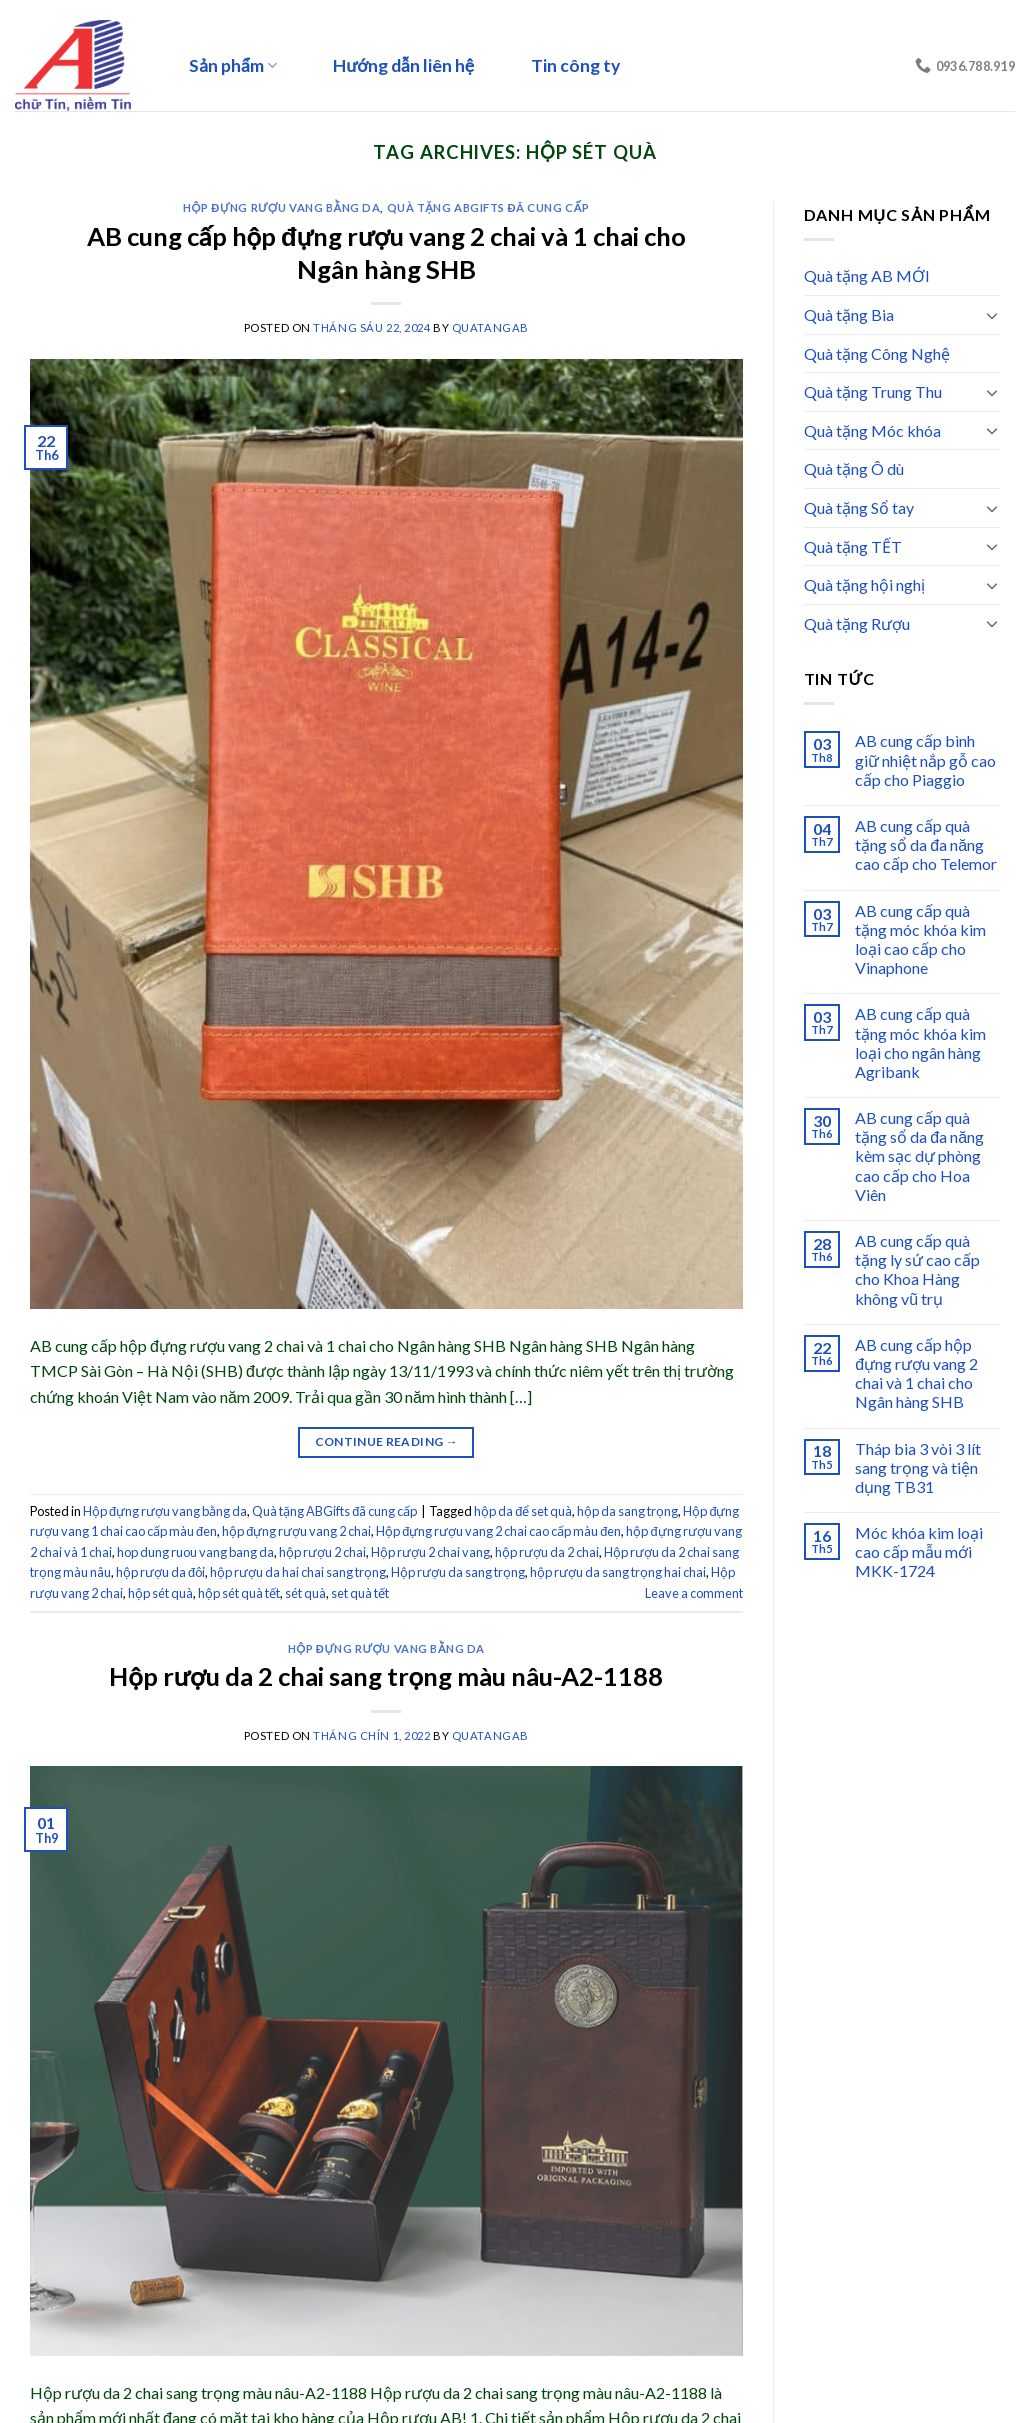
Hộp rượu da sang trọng (458, 1572)
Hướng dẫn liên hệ (403, 65)
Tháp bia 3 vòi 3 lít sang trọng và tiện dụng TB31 (918, 1467)
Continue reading (387, 1441)
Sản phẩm (233, 65)
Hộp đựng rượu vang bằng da (281, 207)
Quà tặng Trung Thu (873, 391)
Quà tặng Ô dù (854, 468)
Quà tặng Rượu (857, 623)
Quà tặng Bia (849, 314)
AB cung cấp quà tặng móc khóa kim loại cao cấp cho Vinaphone (920, 939)
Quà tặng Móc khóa (872, 430)
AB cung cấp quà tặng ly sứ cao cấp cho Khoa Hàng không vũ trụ (917, 1269)
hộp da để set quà (523, 1511)
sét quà (305, 1593)
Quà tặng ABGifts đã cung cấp (488, 207)
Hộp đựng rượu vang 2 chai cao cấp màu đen (498, 1531)
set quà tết (360, 1593)
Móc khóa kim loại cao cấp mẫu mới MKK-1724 (919, 1551)
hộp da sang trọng (627, 1511)
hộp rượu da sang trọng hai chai (618, 1572)
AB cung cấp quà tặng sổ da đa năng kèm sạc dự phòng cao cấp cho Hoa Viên (919, 1156)
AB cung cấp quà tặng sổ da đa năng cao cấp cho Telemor (926, 844)
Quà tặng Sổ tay (859, 507)
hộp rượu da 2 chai (547, 1552)
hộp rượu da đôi (160, 1572)
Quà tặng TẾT (853, 546)
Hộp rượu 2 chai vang (430, 1552)
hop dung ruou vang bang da (195, 1552)
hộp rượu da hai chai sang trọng (298, 1572)
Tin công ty (575, 65)
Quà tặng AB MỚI (867, 275)
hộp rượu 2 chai (322, 1552)
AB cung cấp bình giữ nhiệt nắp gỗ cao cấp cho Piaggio (925, 759)
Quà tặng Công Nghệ (877, 353)
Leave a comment (694, 1593)
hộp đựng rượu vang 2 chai (296, 1531)
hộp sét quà (160, 1593)
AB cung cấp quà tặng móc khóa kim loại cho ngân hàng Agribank (920, 1042)
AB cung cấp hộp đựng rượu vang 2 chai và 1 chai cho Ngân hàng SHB (916, 1373)
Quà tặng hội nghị (864, 584)
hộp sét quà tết (239, 1593)
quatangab (490, 327)
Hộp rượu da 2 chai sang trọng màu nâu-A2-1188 (386, 1676)
